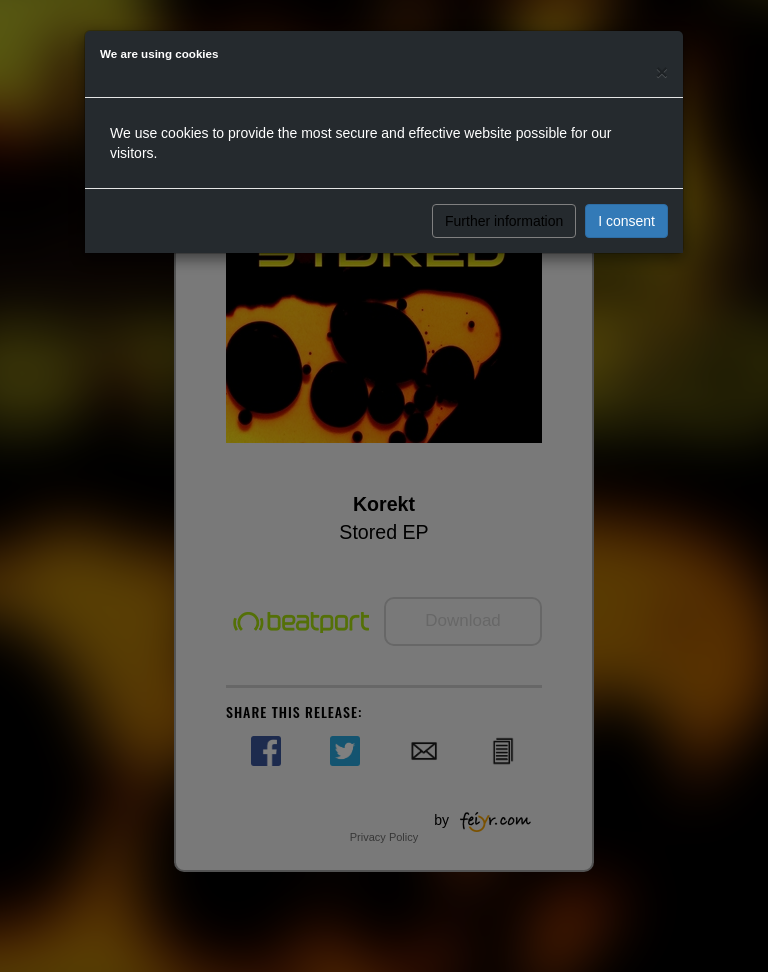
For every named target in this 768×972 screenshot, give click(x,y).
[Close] (662, 71)
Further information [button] (504, 221)
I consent (626, 221)
